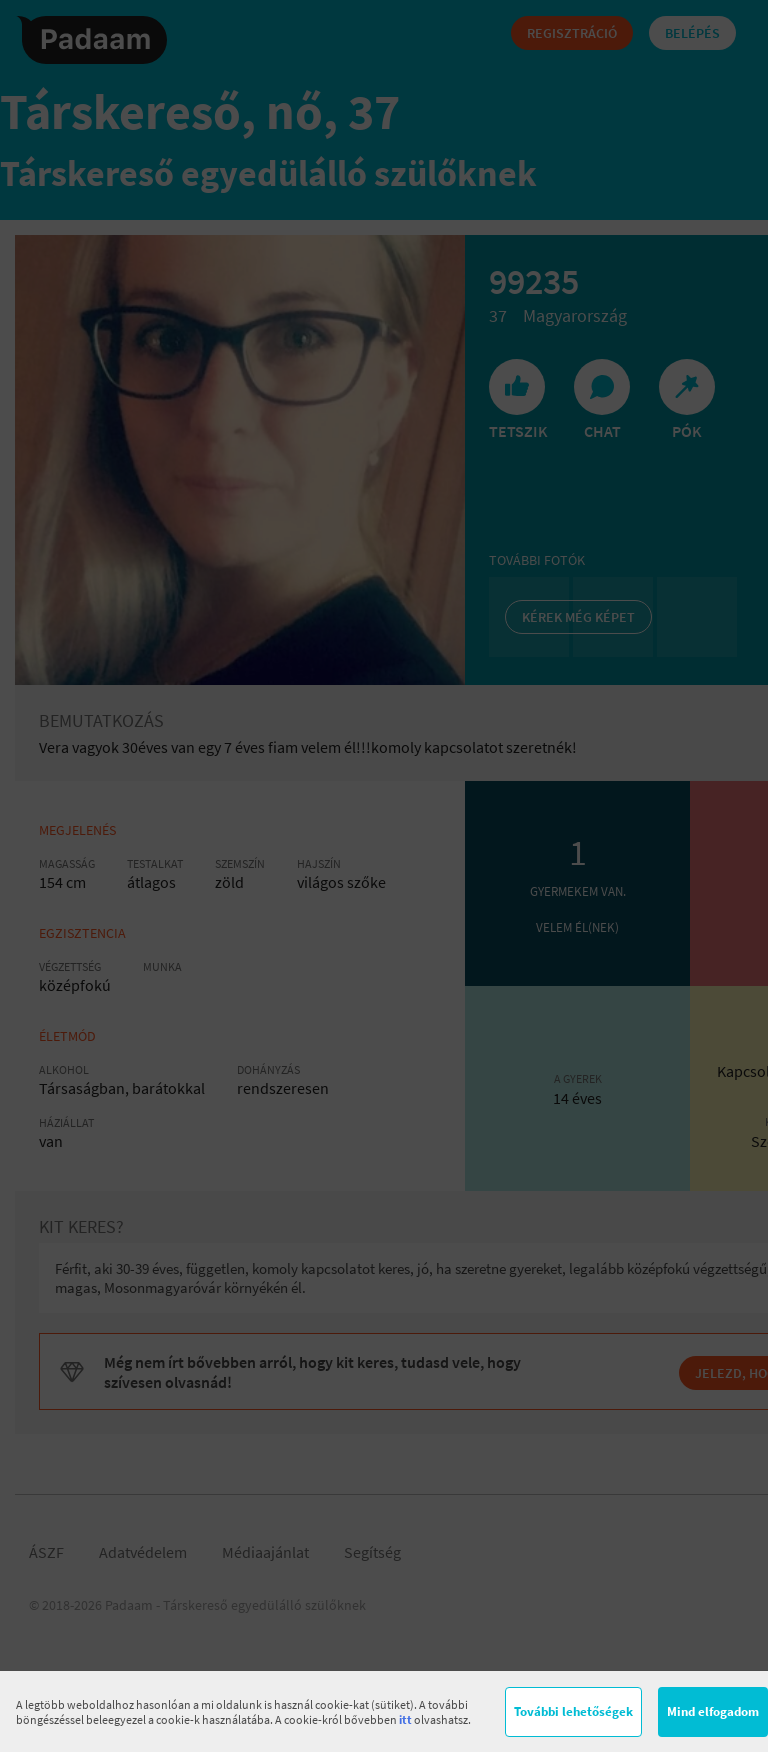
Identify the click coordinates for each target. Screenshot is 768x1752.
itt (405, 1719)
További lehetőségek (573, 1711)
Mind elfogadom (713, 1711)
